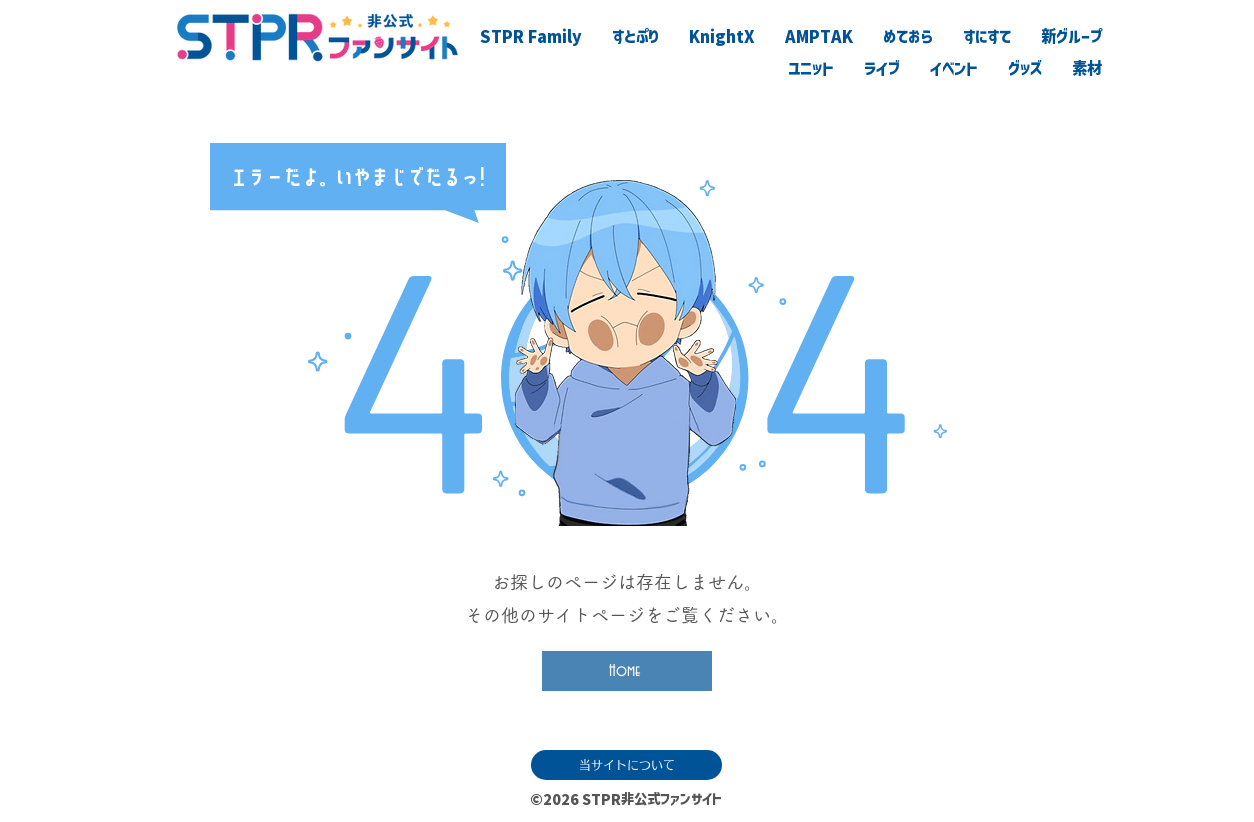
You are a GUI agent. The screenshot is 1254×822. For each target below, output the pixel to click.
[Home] (627, 671)
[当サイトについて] (626, 765)
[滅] (1012, 795)
